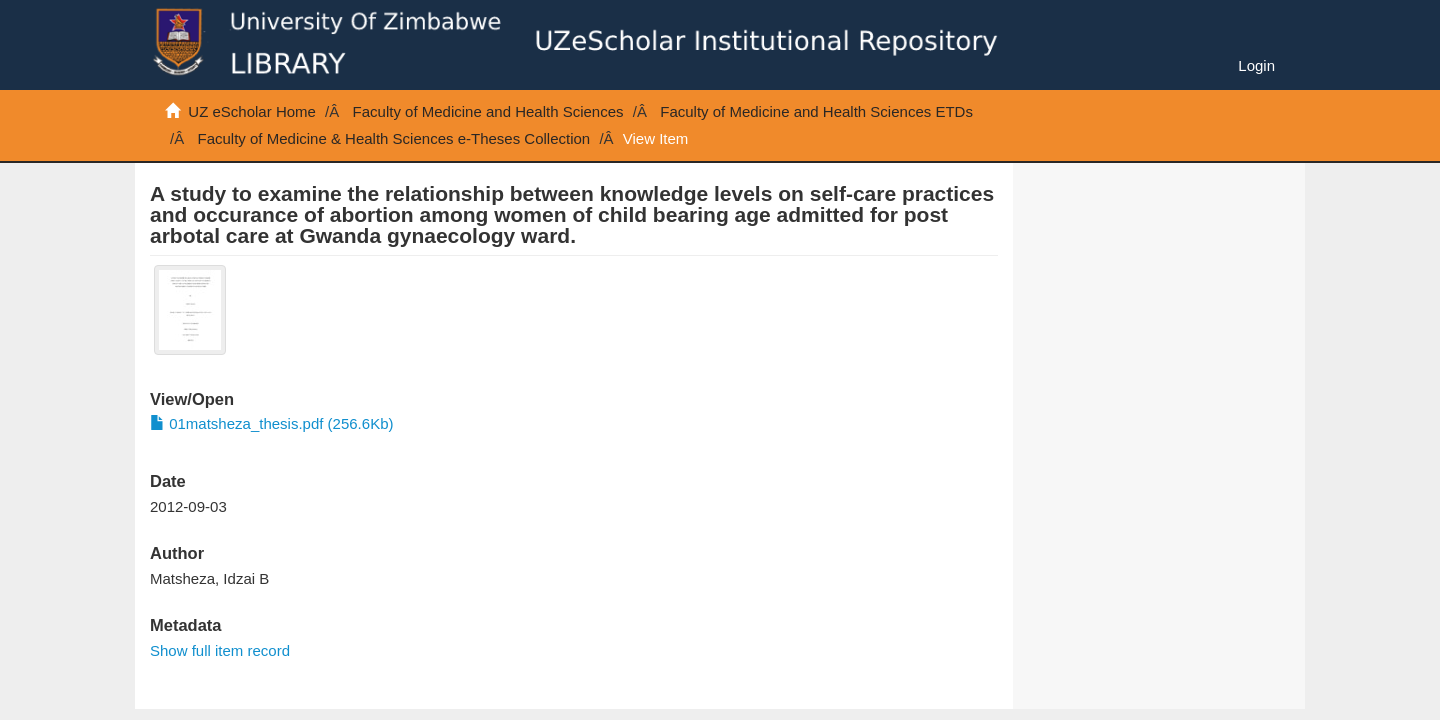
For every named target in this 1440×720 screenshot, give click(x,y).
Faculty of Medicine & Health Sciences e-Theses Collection (394, 138)
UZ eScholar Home (252, 111)
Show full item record (220, 650)
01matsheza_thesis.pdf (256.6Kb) (271, 423)
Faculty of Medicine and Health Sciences (488, 111)
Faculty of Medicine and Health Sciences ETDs (816, 111)
